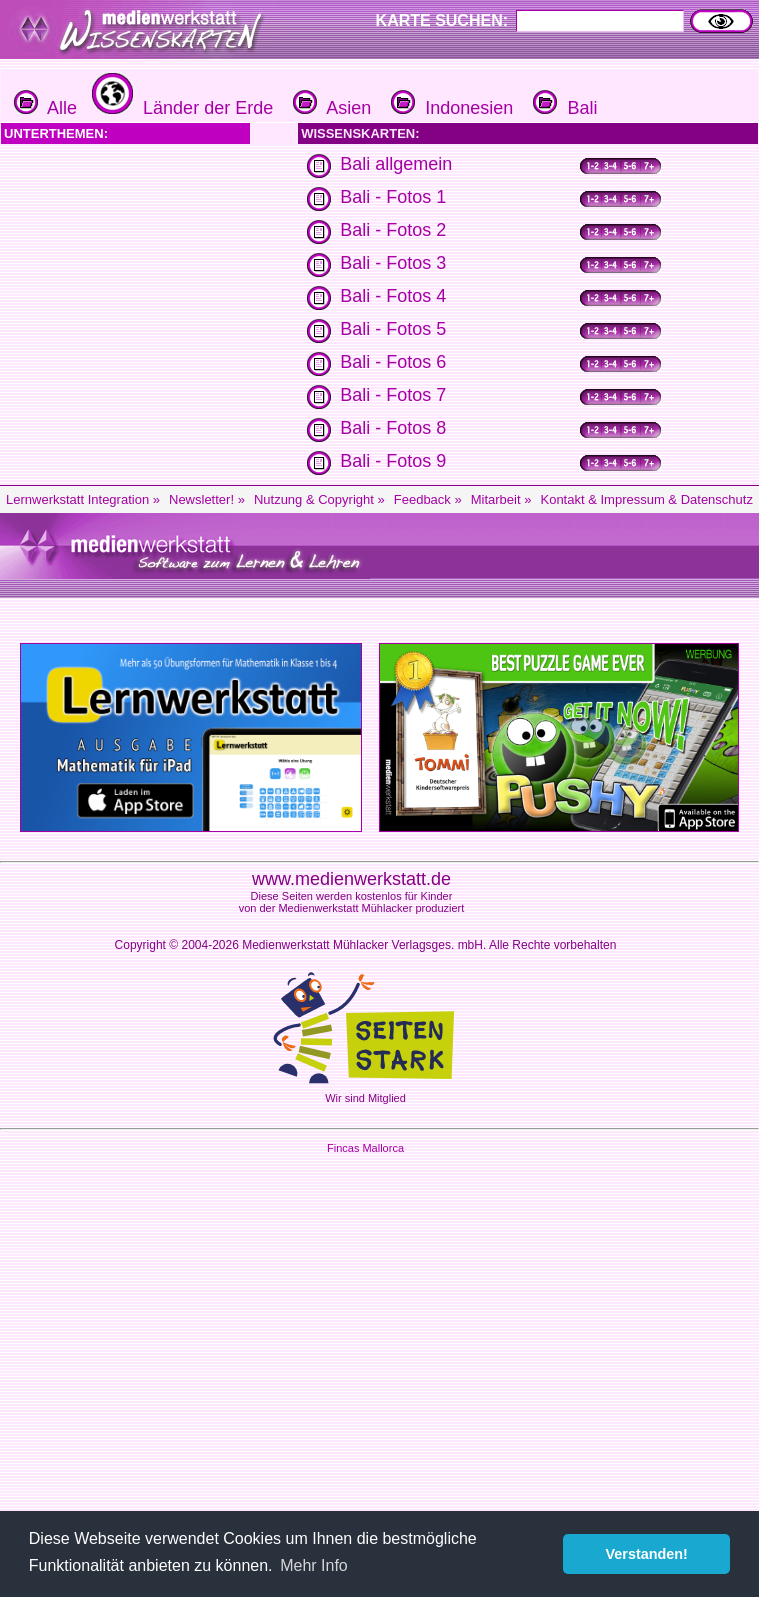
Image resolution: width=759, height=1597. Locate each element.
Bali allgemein (396, 164)
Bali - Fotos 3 (393, 263)
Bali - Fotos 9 (393, 461)
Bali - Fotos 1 (393, 197)
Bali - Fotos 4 (393, 296)
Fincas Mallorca (365, 1148)
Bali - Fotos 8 (393, 428)
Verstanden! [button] (647, 1554)
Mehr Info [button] (314, 1565)
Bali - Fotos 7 (393, 395)
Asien (329, 108)
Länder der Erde (180, 108)
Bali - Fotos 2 (393, 230)
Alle (45, 108)
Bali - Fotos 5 (393, 329)
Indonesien (449, 108)
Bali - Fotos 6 (393, 362)
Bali (562, 108)
